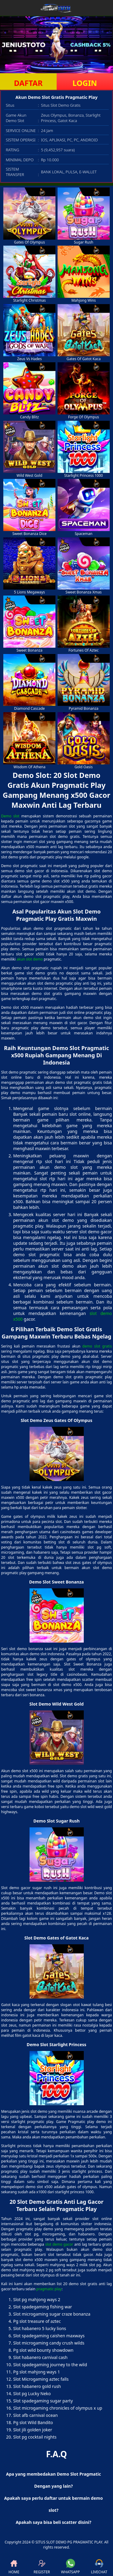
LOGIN (85, 83)
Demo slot (10, 816)
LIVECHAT (99, 2566)
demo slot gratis (97, 1346)
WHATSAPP (70, 2566)
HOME (13, 2566)
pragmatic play (49, 2288)
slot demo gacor (59, 2244)
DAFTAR (28, 83)
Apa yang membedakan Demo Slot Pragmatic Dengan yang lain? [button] (53, 2480)
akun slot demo (30, 959)
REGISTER (41, 2566)
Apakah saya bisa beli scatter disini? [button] (53, 2522)
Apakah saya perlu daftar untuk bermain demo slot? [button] (53, 2504)
